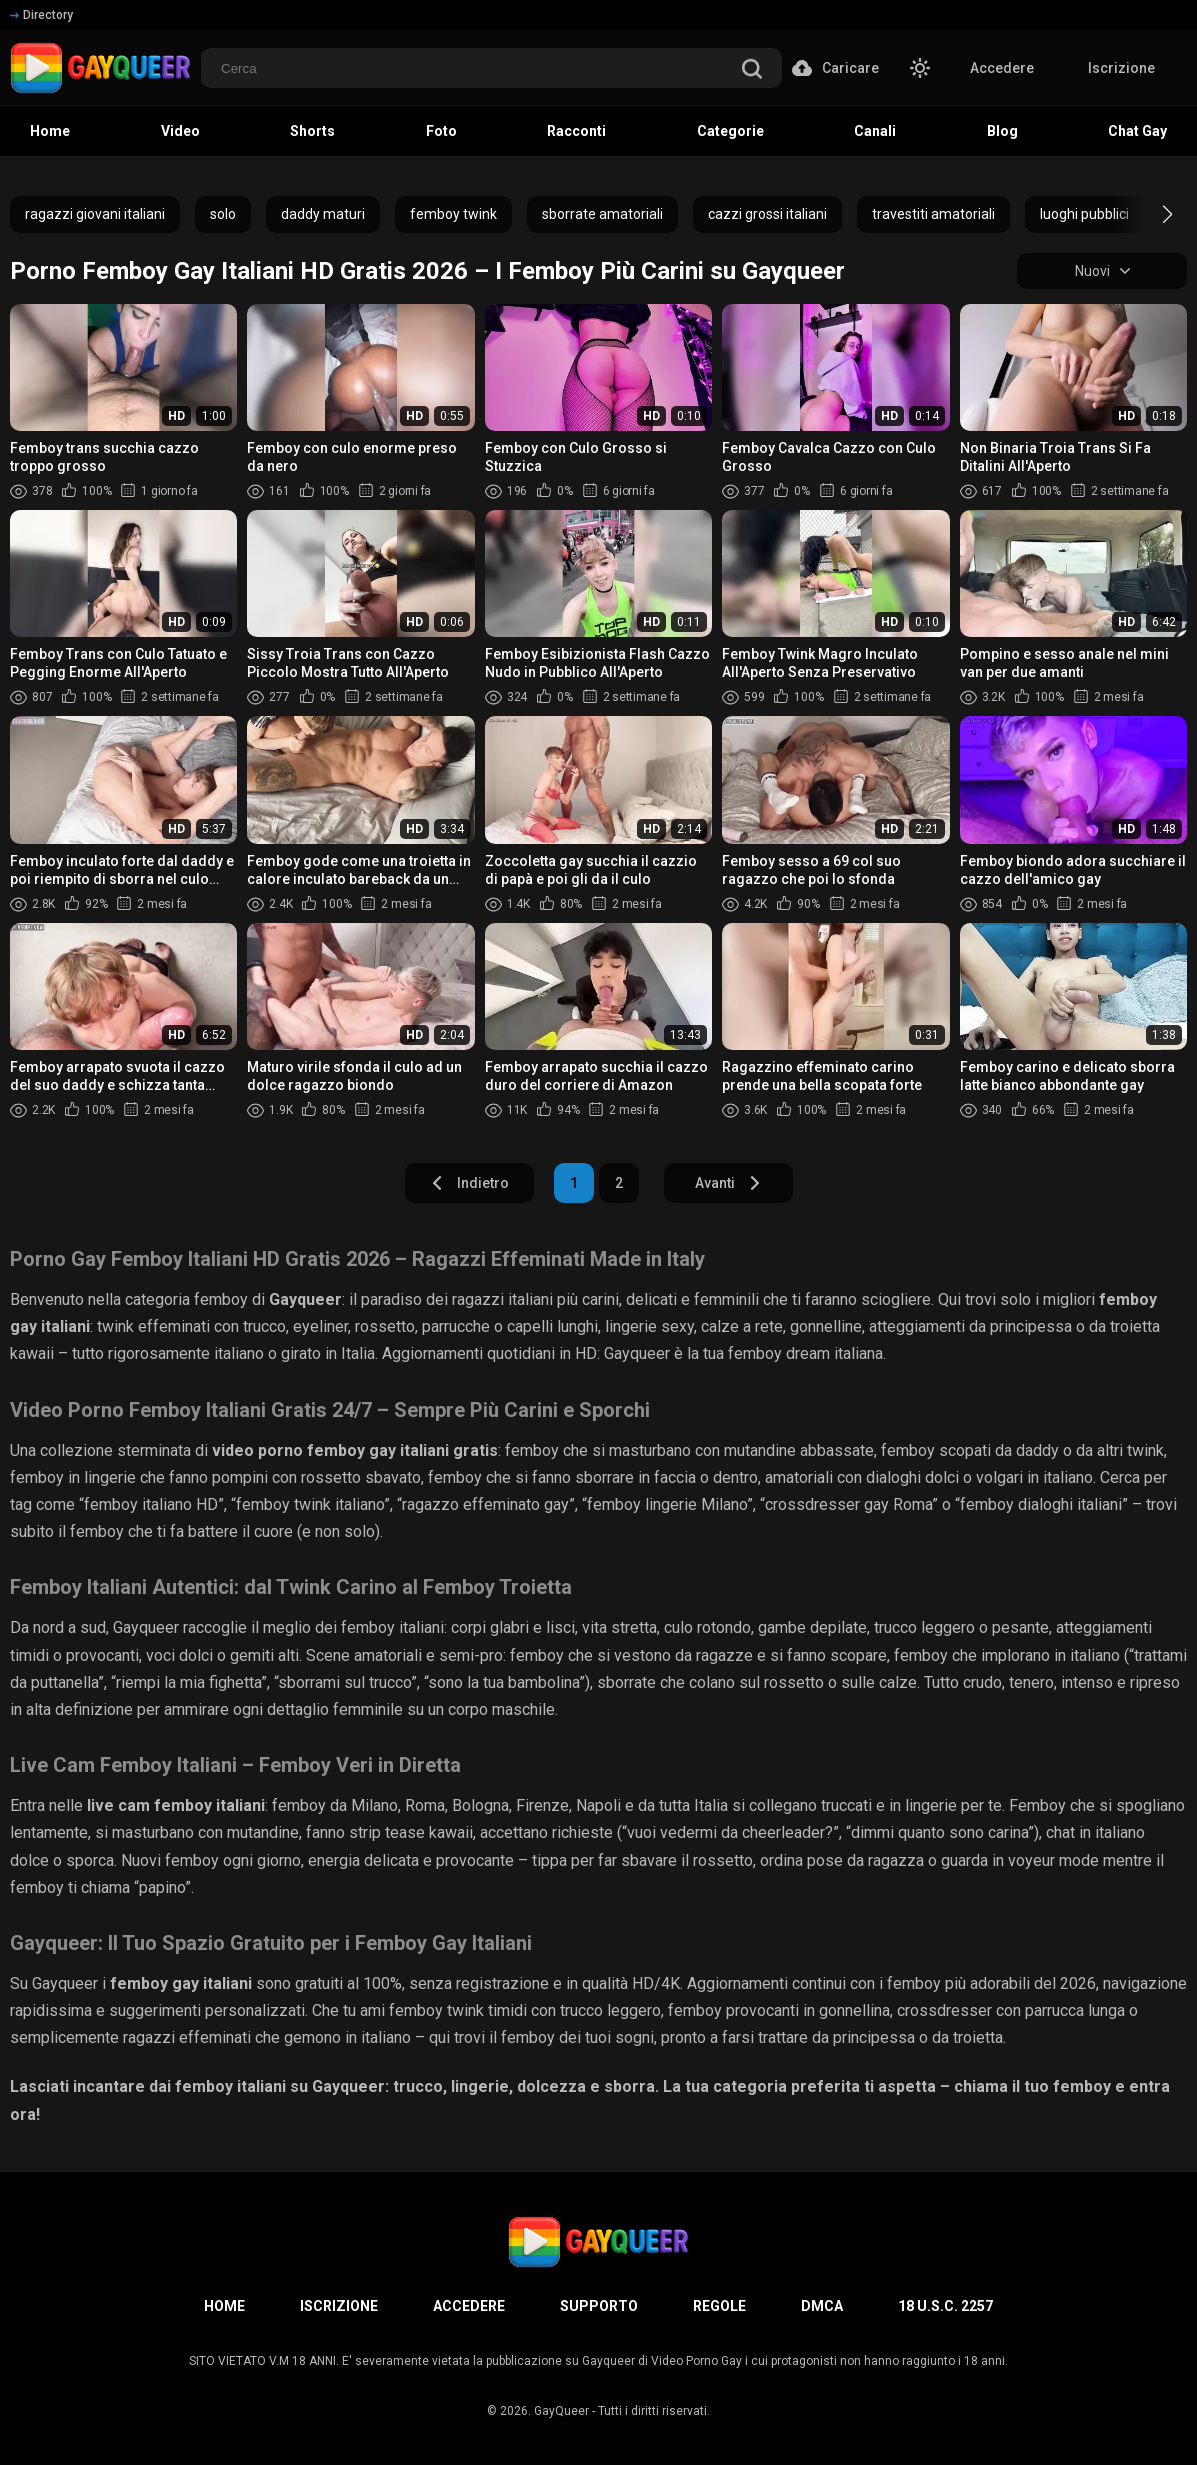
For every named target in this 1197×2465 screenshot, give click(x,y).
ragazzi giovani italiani (95, 214)
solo (223, 214)
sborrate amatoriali (602, 214)
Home (224, 2306)
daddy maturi (323, 214)
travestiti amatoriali (933, 214)
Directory (41, 15)
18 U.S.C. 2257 (945, 2306)
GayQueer (561, 2411)
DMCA (822, 2306)
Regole (719, 2306)
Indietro (469, 1183)
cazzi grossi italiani (767, 214)
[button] (1149, 214)
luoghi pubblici (1084, 214)
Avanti (728, 1183)
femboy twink (453, 214)
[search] (752, 70)
